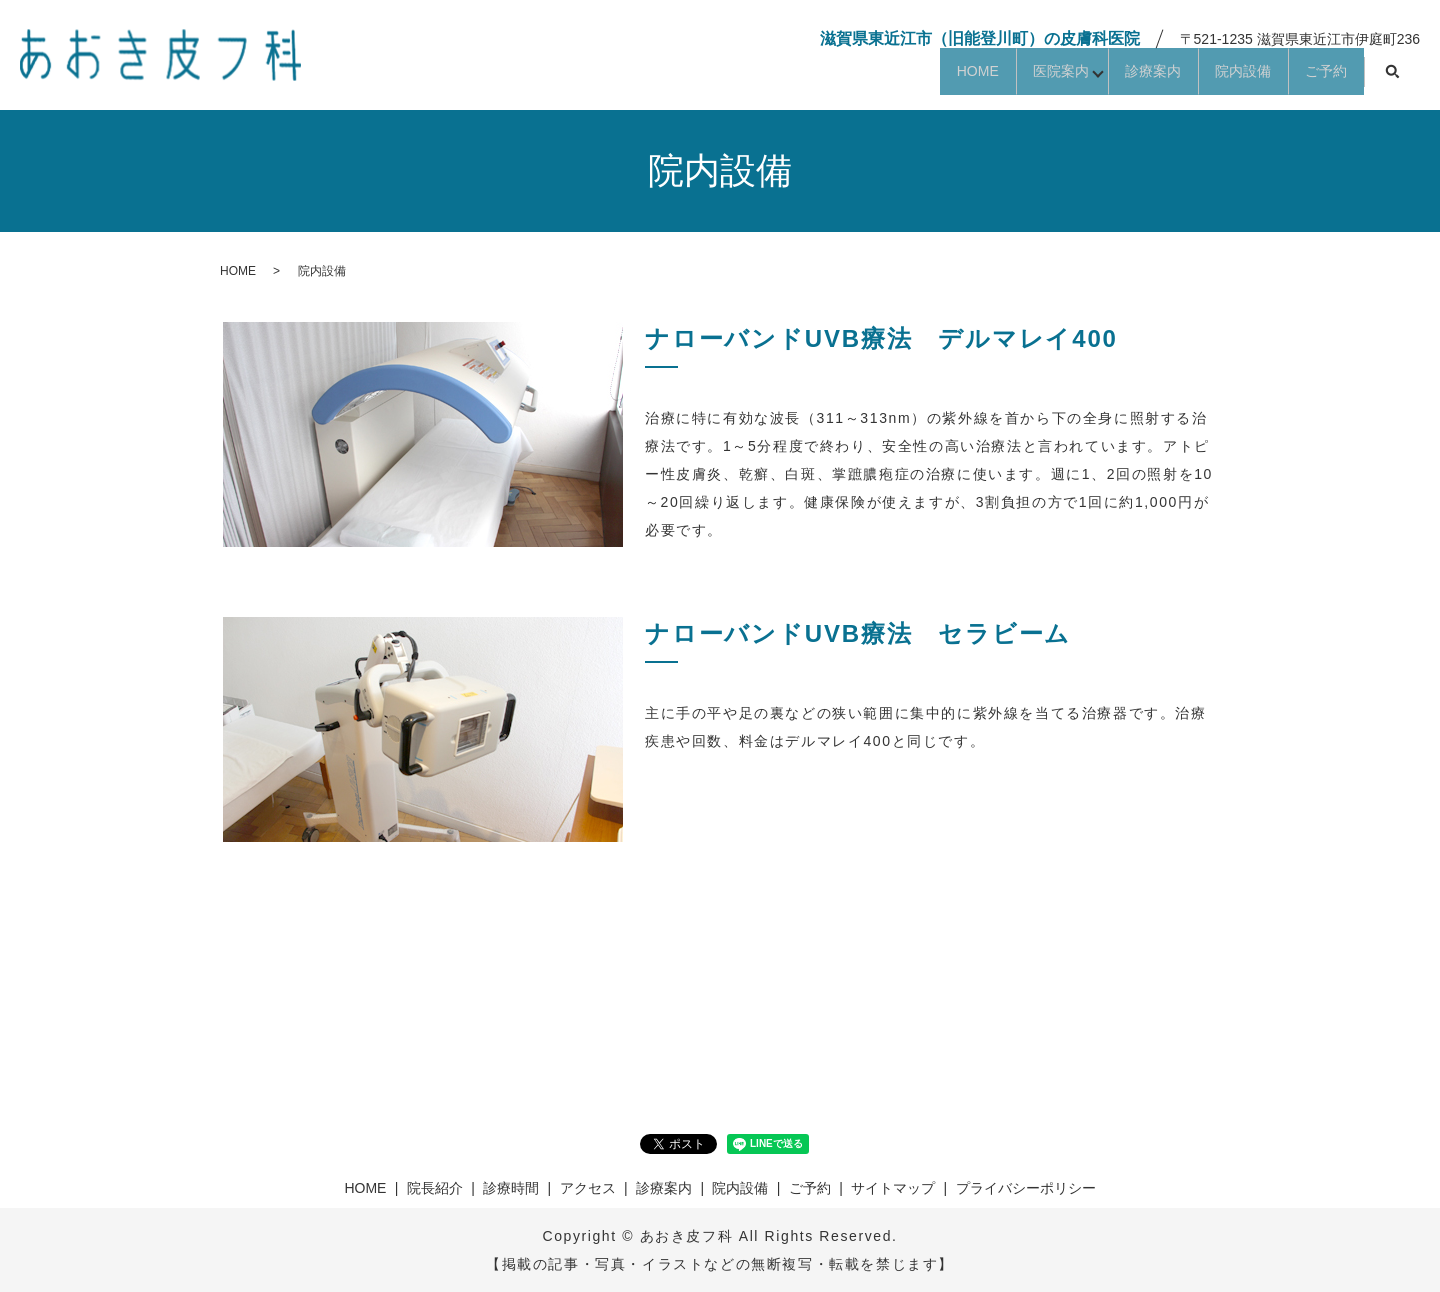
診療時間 (511, 1188)
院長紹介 (435, 1188)
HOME (874, 77)
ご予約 (1315, 77)
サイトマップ (893, 1188)
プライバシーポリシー (1026, 1188)
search (1392, 78)
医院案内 (979, 77)
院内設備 (1210, 77)
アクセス (588, 1188)
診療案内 (1098, 77)
